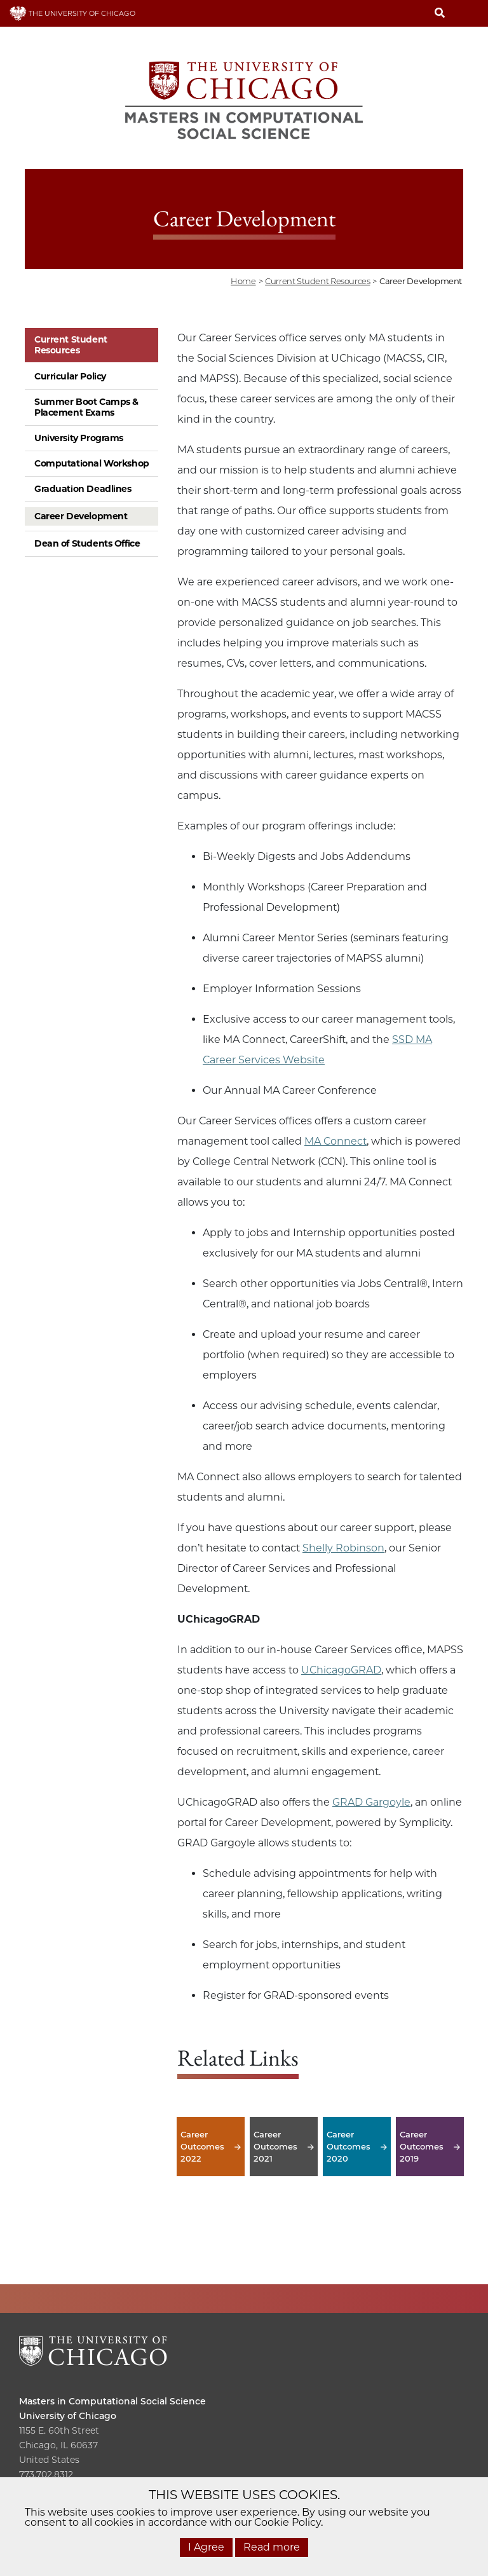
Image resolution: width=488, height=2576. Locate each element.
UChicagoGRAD (341, 1670)
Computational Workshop (91, 463)
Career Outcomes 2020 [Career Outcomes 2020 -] (357, 2146)
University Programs (78, 438)
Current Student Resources (70, 345)
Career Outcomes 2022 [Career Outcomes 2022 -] (211, 2146)
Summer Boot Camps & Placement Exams (86, 407)
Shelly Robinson (343, 1548)
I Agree (206, 2547)
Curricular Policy (70, 376)
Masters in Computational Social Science (112, 2401)
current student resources (317, 281)
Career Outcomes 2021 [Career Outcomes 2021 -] (284, 2146)
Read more (271, 2547)
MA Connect (335, 1141)
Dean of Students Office (87, 543)
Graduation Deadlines (83, 488)
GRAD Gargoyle (371, 1802)
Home (243, 281)
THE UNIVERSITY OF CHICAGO (72, 13)
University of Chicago (67, 2416)
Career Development (80, 516)
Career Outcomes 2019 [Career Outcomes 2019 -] (430, 2146)
